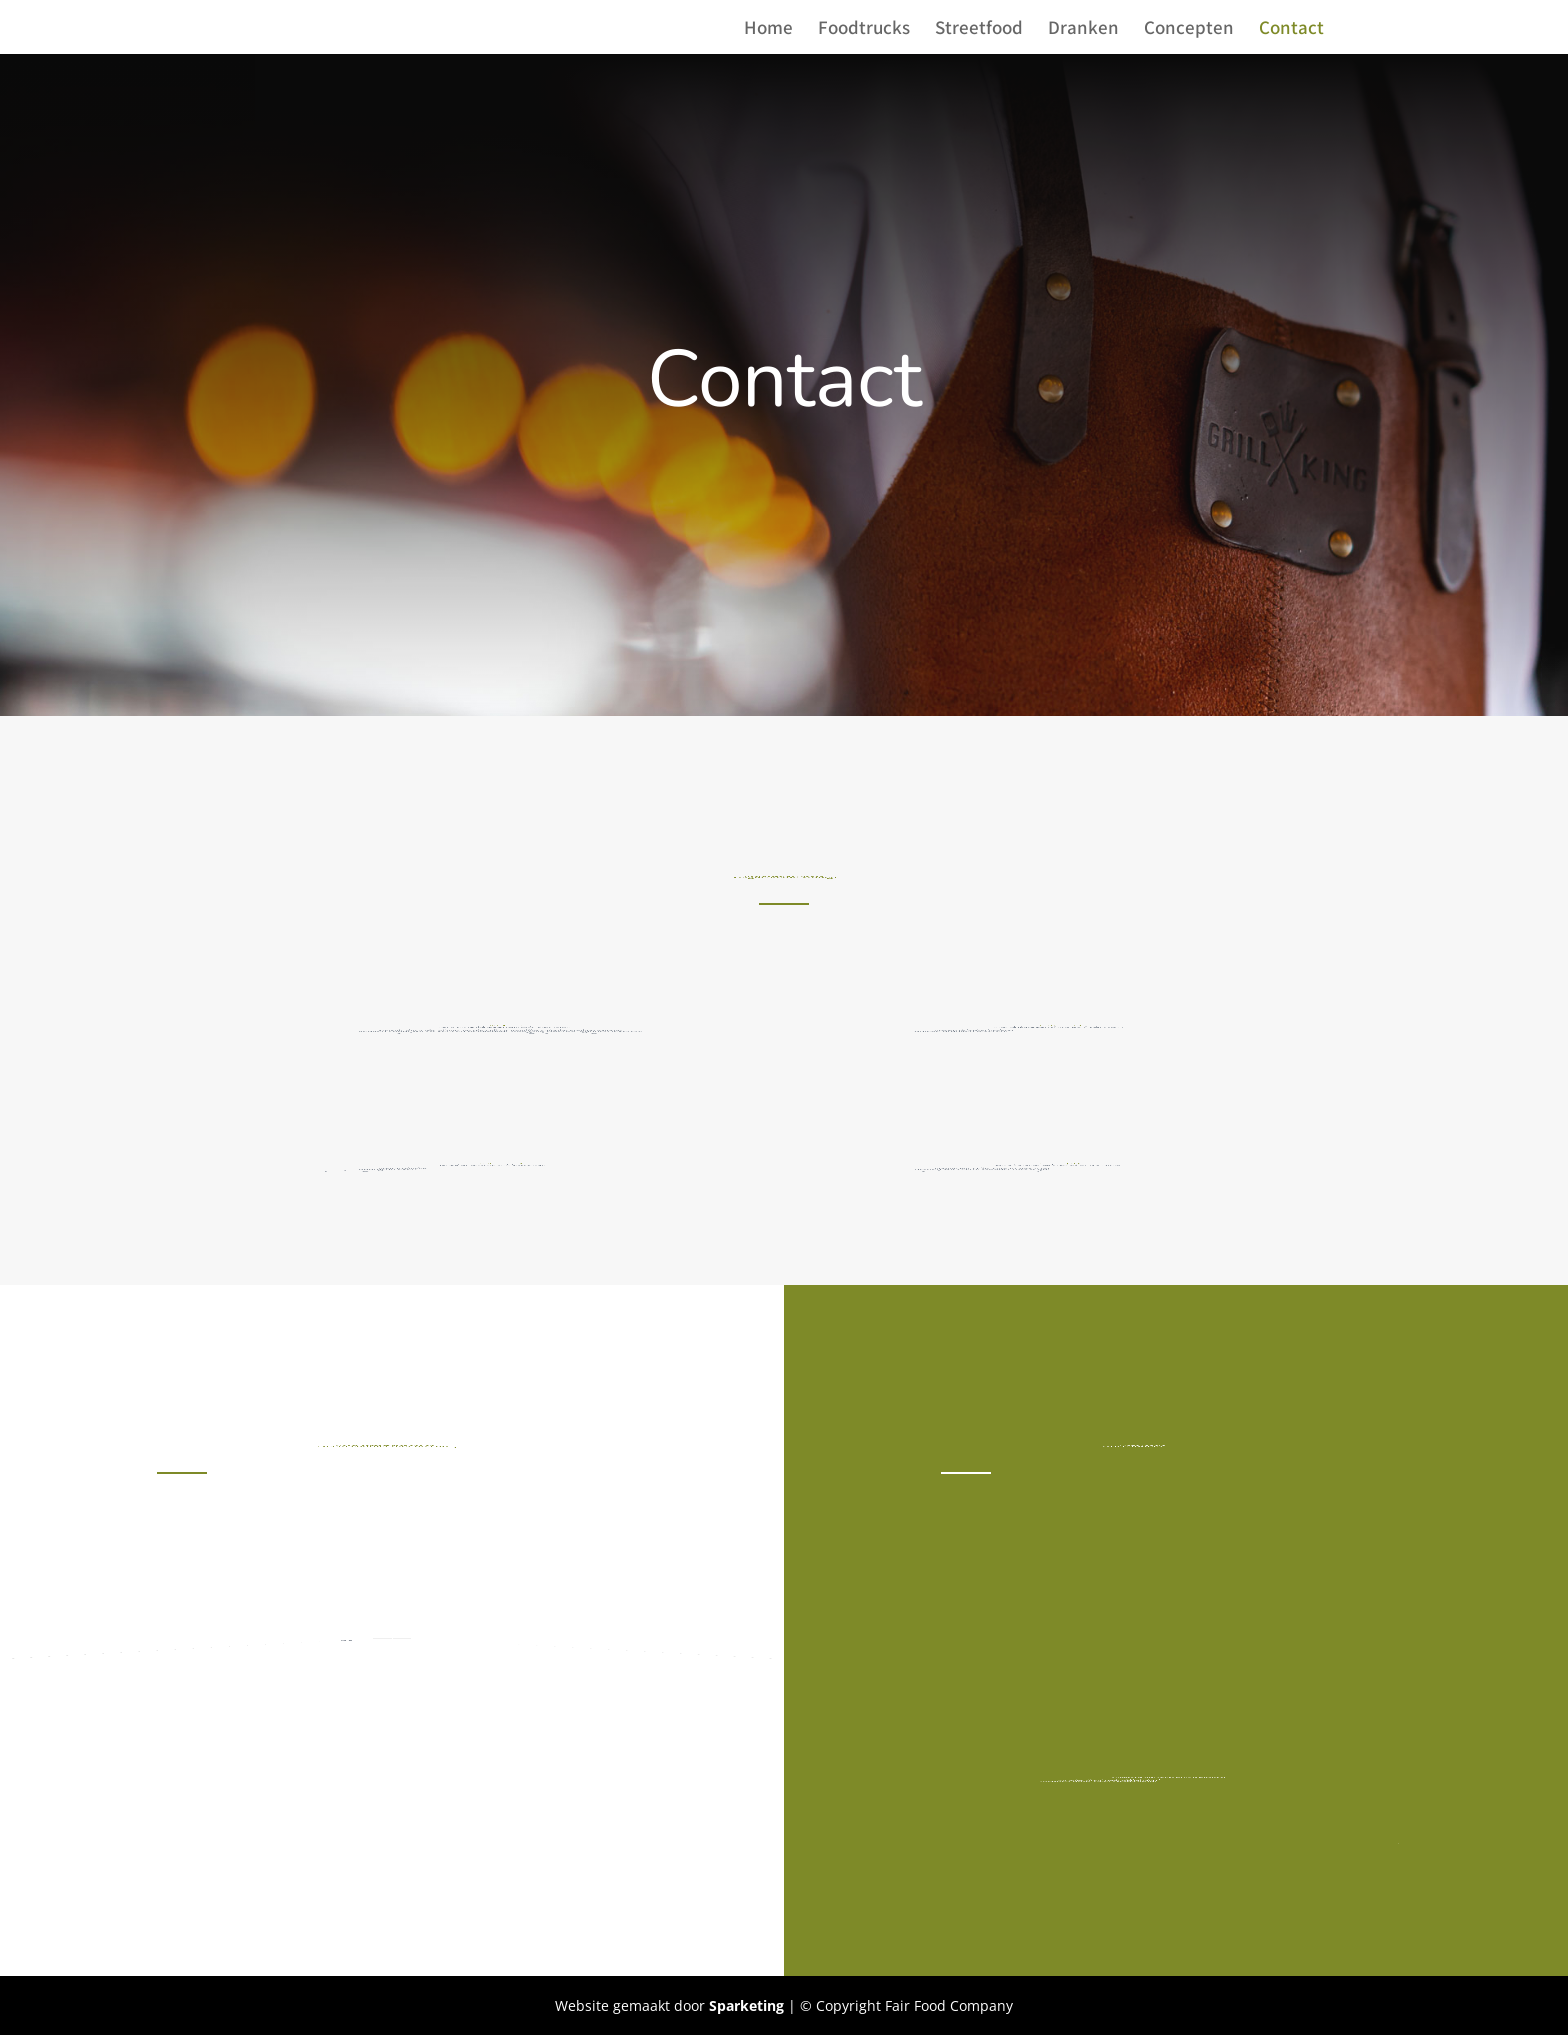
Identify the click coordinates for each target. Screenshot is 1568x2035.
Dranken (1083, 29)
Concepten (1189, 29)
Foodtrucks (864, 29)
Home (768, 29)
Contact (1291, 29)
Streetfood (979, 29)
